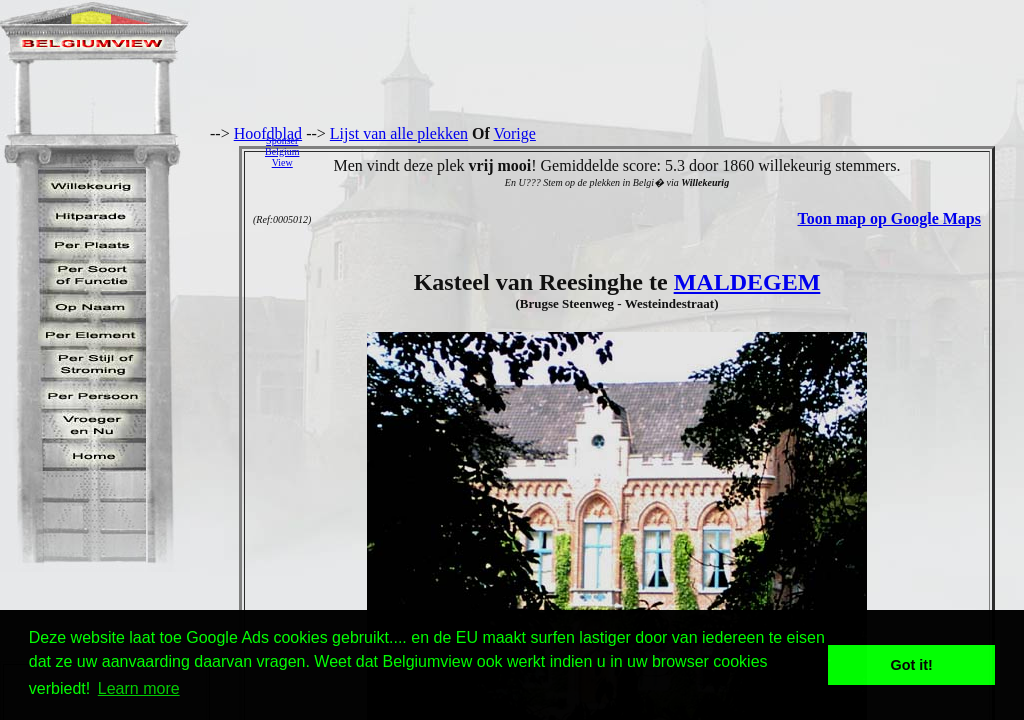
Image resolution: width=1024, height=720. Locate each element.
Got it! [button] (912, 665)
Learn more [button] (139, 688)
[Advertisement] (667, 151)
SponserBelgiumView (282, 151)
